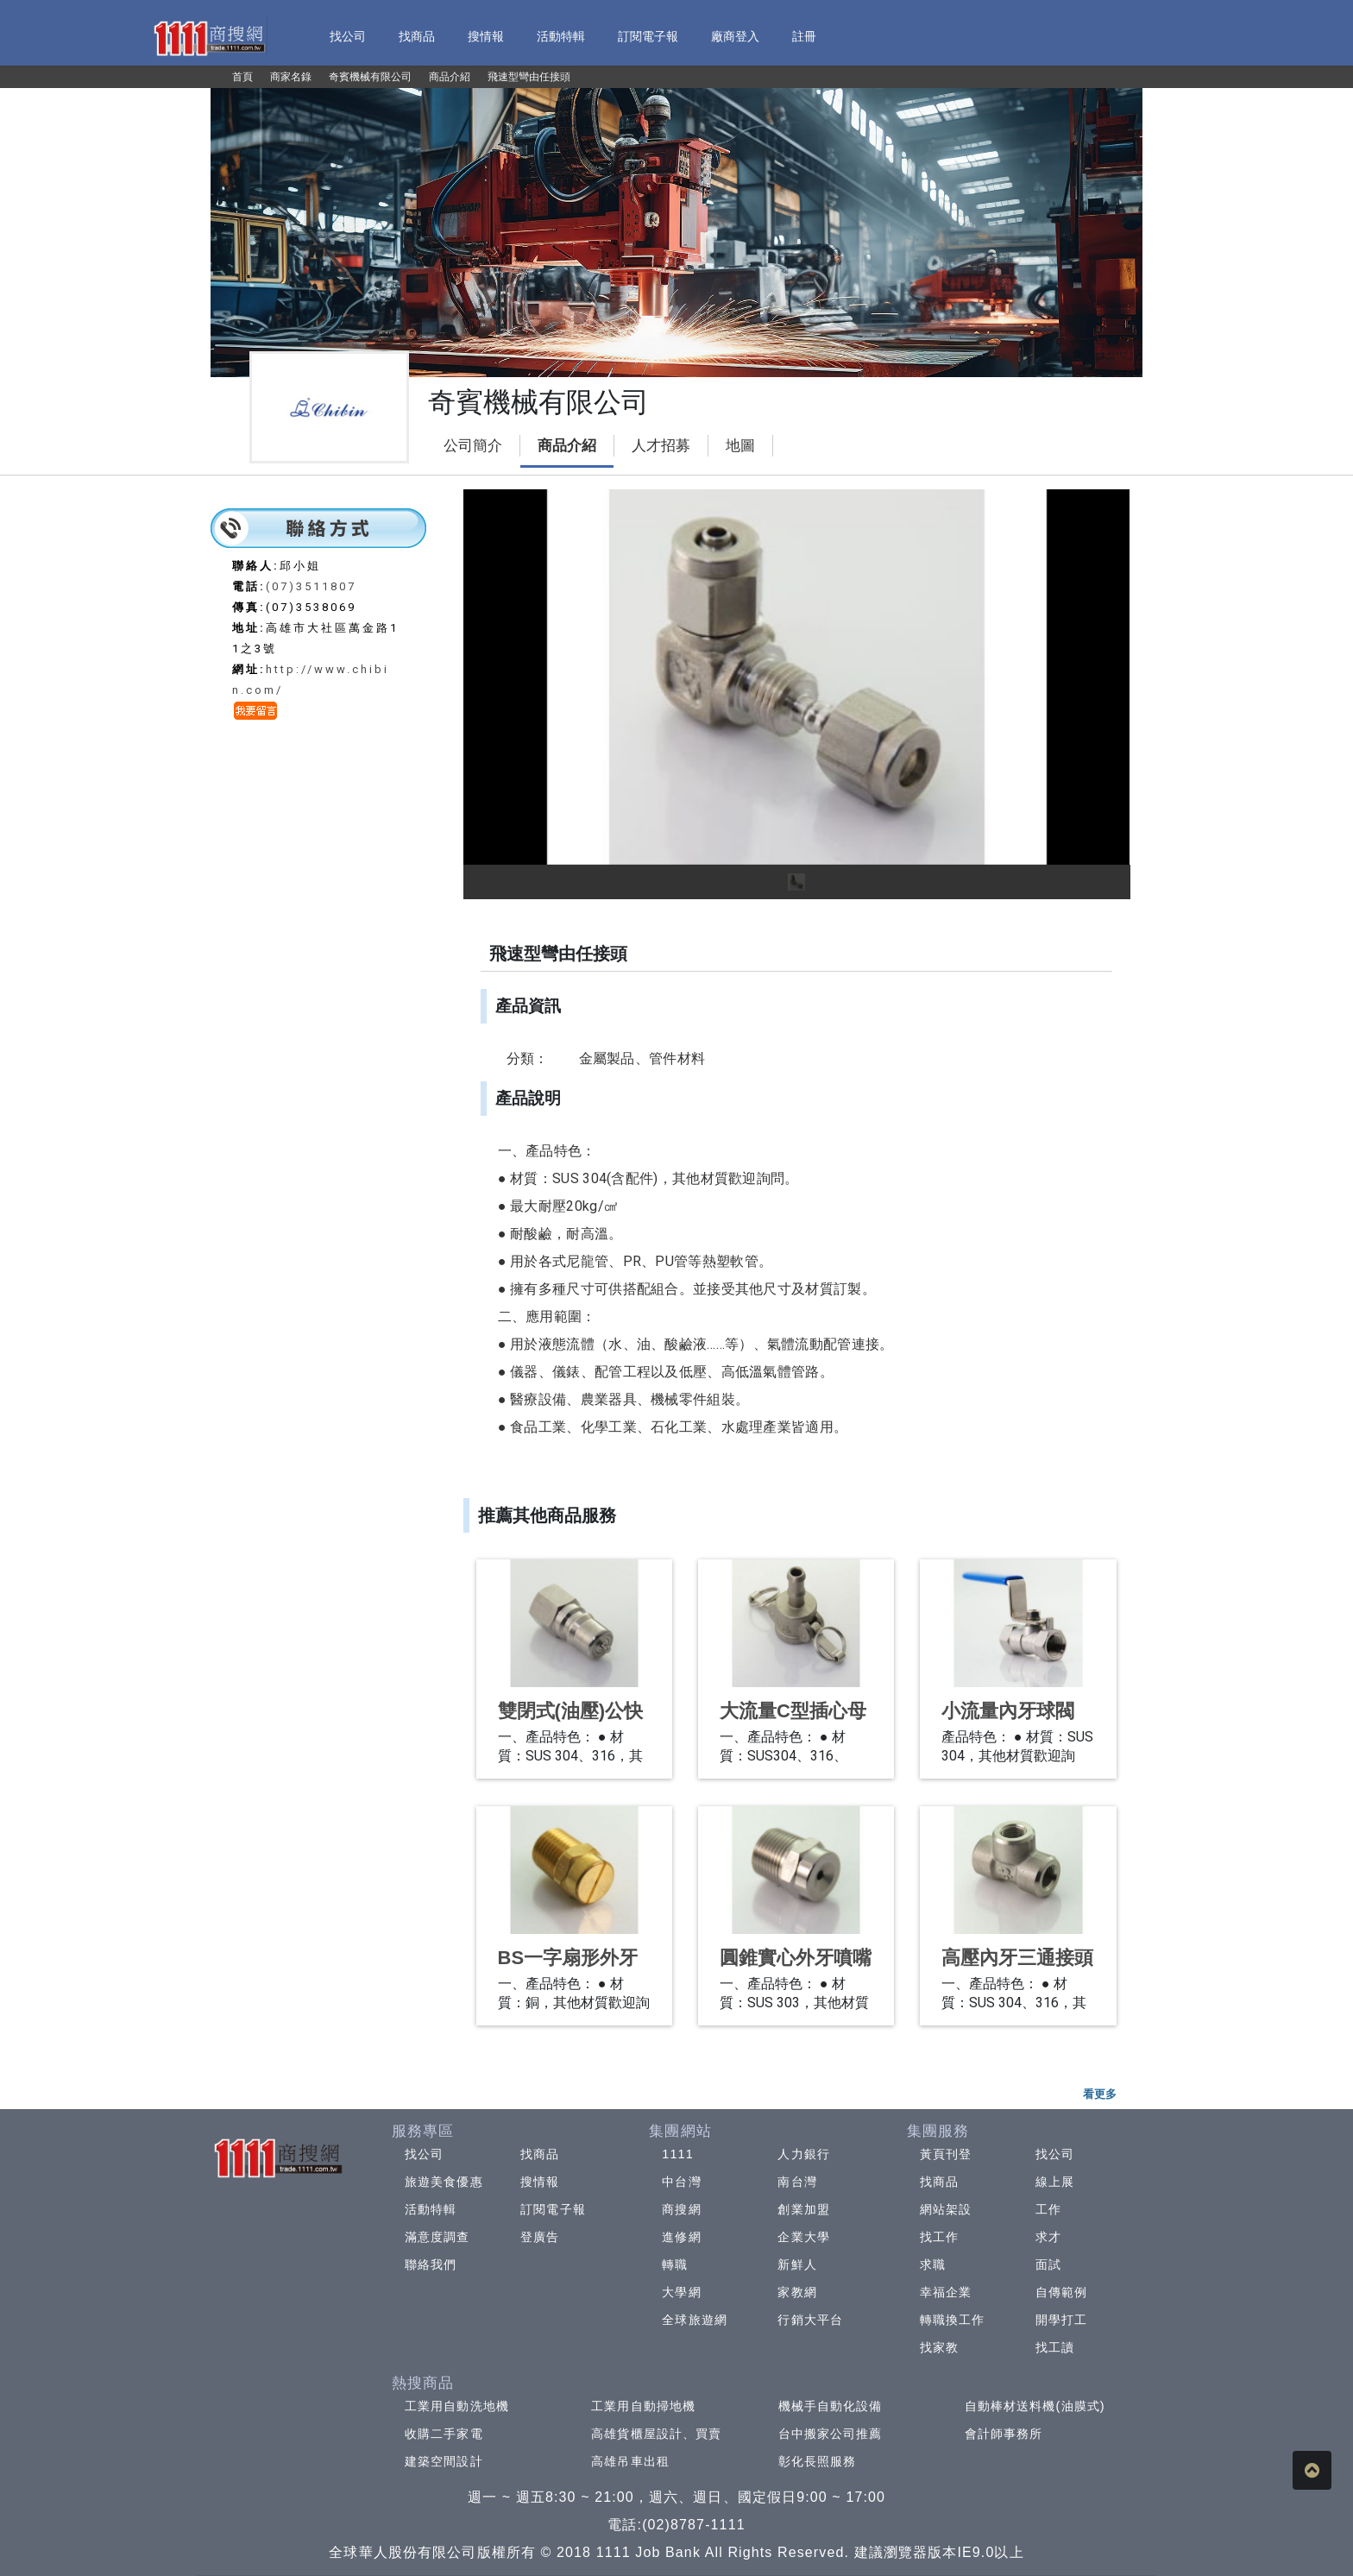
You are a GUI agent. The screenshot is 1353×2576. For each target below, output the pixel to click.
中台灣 (681, 2182)
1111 (678, 2154)
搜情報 (539, 2182)
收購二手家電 (444, 2434)
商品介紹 (567, 446)
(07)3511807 (311, 586)
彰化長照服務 (817, 2461)
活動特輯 (430, 2209)
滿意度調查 (437, 2237)
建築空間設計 (444, 2461)
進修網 (681, 2237)
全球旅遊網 (694, 2320)
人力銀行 (803, 2154)
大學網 (681, 2292)
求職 (933, 2264)
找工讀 (1054, 2347)
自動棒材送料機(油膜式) (1035, 2406)
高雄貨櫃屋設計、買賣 (656, 2434)
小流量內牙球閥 (1007, 1711)
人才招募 (661, 446)
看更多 (1100, 2094)
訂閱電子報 (553, 2209)
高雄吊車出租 (630, 2461)
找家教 (939, 2347)
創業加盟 (803, 2209)
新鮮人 (796, 2264)
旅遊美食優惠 (444, 2182)
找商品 (539, 2154)
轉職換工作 (952, 2320)
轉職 (675, 2264)
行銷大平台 (810, 2320)
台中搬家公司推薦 (830, 2434)
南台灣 (796, 2182)
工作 (1048, 2209)
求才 (1048, 2237)
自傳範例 (1061, 2292)
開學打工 (1061, 2320)
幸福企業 (946, 2292)
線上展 (1054, 2182)
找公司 (424, 2154)
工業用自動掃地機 (643, 2406)
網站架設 (946, 2209)
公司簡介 (473, 446)
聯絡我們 (430, 2264)
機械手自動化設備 (830, 2406)
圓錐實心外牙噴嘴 (796, 1957)
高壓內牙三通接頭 (1017, 1957)
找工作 (939, 2237)
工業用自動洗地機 (457, 2406)
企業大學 (803, 2237)
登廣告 (539, 2237)
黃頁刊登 (946, 2154)
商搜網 (681, 2209)
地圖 (740, 446)
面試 (1048, 2264)
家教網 (796, 2292)
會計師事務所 (1004, 2434)
